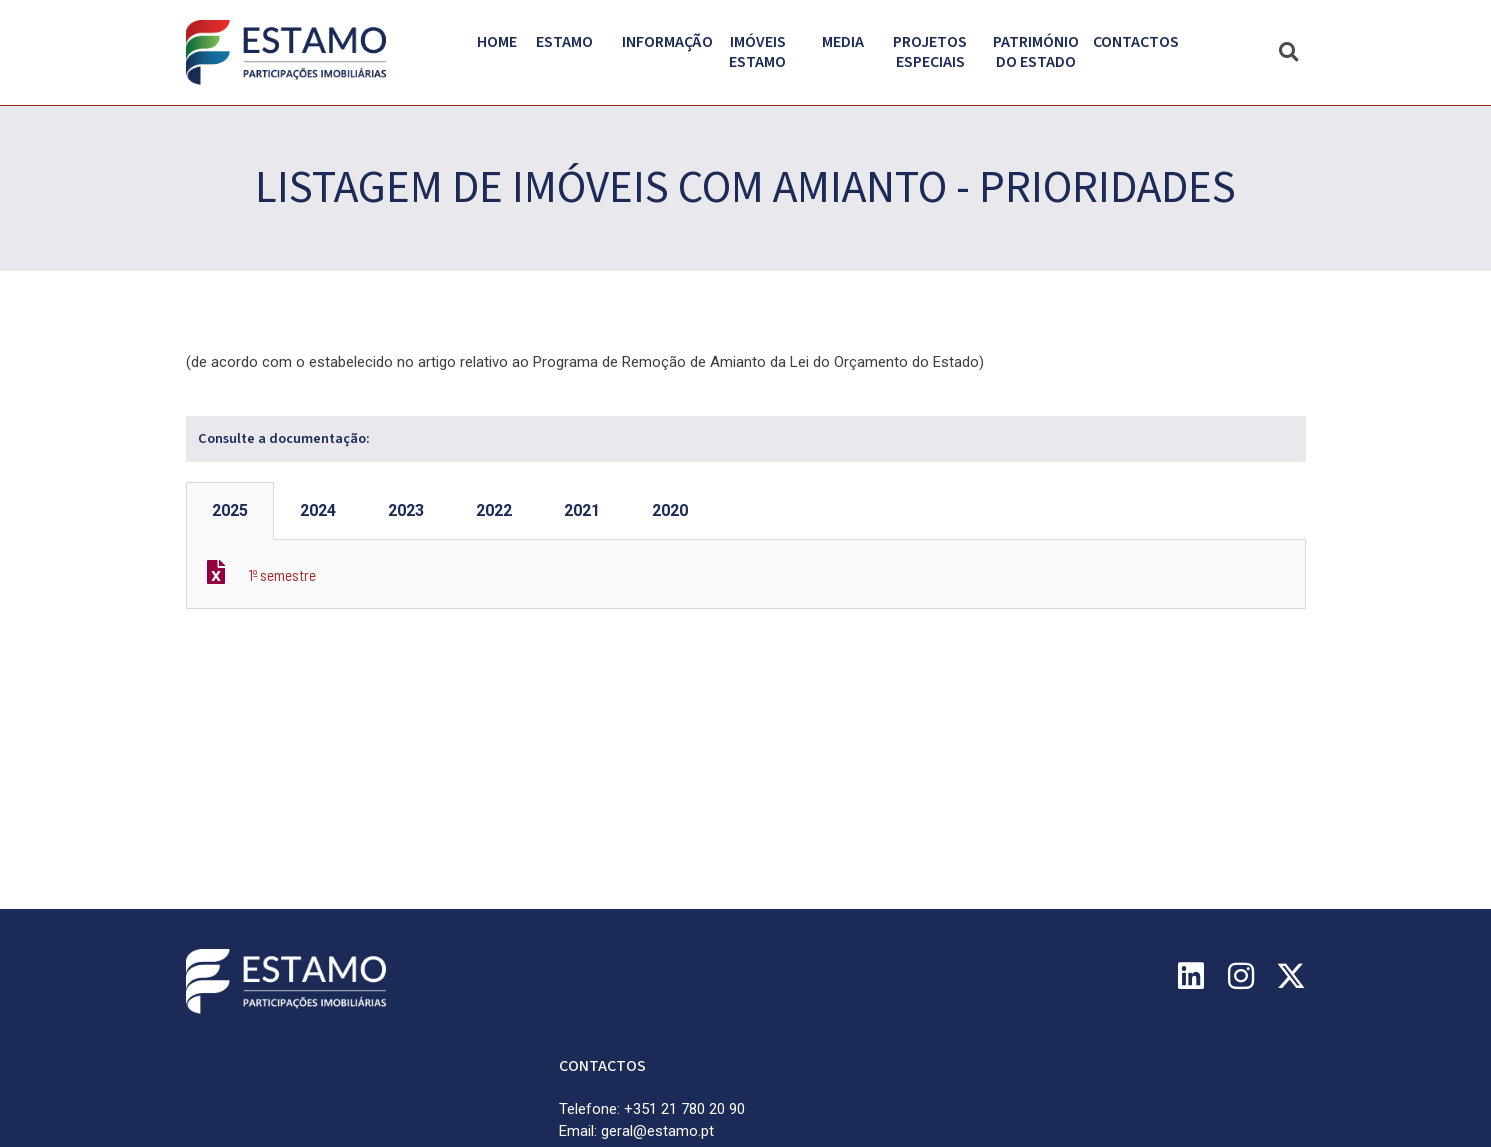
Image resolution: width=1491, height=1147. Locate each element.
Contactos (1136, 42)
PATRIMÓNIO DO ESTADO (1041, 52)
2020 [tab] (670, 510)
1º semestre (282, 575)
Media (848, 42)
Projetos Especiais (935, 52)
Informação (672, 42)
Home (497, 42)
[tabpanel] (746, 574)
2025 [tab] (230, 510)
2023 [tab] (406, 510)
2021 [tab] (582, 510)
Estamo (569, 42)
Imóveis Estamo (766, 52)
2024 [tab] (318, 510)
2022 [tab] (494, 510)
